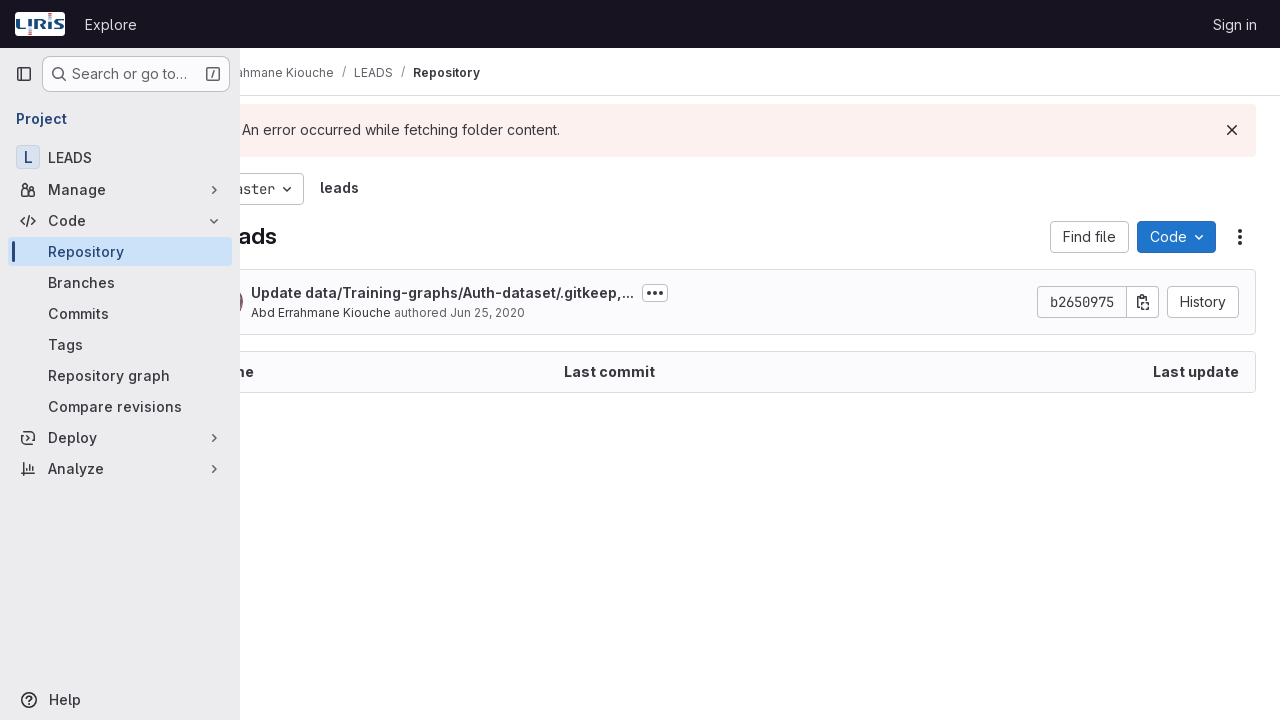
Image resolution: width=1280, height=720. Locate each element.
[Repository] (120, 251)
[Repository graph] (120, 375)
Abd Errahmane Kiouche (391, 312)
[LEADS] (120, 157)
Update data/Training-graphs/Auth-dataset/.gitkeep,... (512, 292)
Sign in (1235, 24)
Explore (111, 24)
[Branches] (120, 282)
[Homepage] (40, 24)
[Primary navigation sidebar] (24, 74)
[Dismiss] (1232, 130)
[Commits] (120, 313)
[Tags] (120, 344)
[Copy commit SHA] (1143, 302)
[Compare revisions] (120, 406)
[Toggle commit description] (725, 293)
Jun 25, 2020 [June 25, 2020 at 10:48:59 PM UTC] (557, 312)
